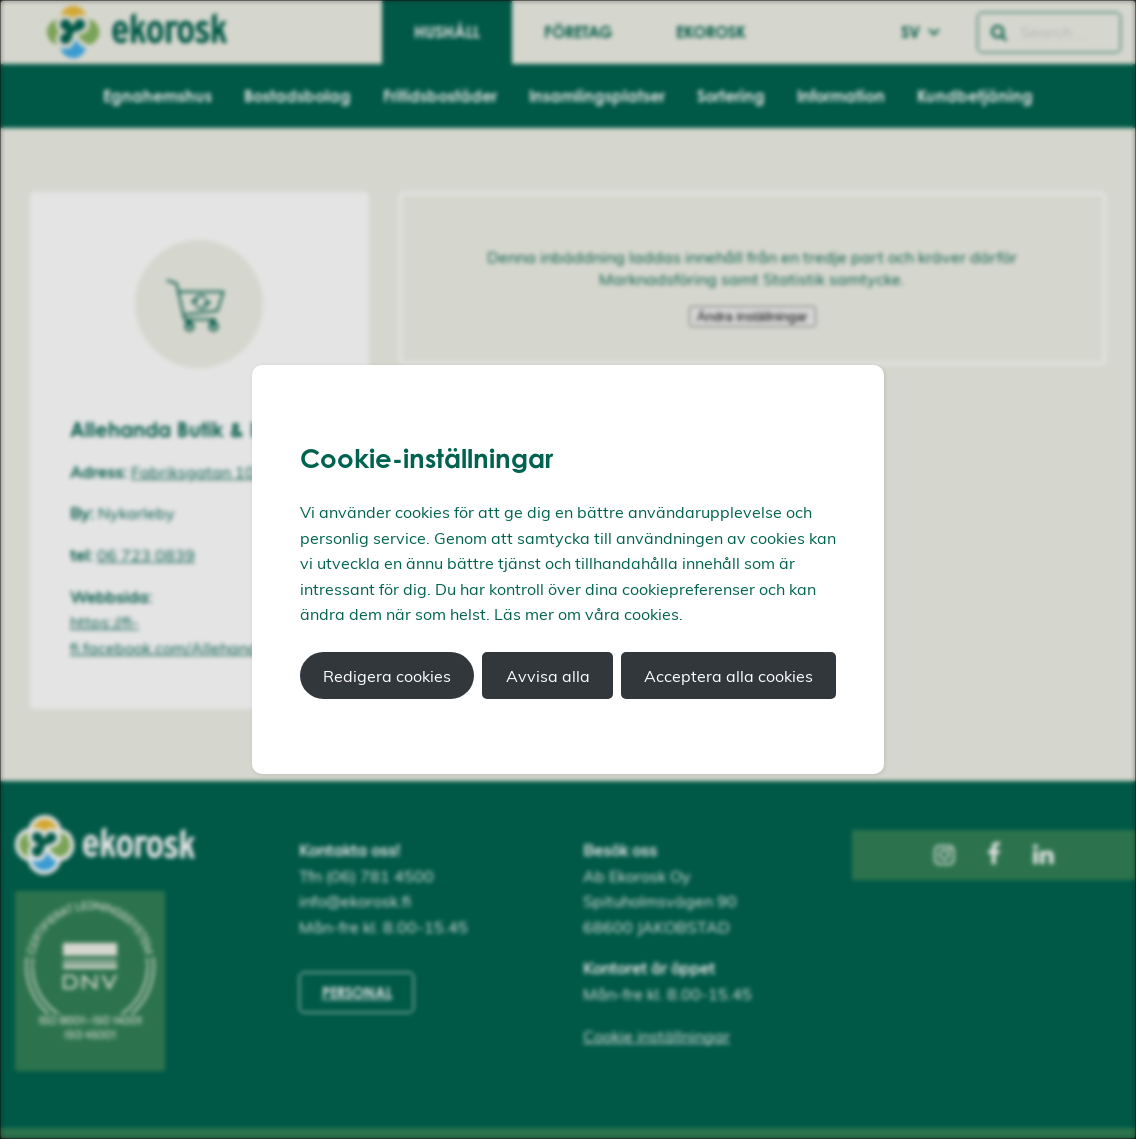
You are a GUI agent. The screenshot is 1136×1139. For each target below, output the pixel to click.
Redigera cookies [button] (387, 676)
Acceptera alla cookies (728, 676)
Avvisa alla (548, 676)
